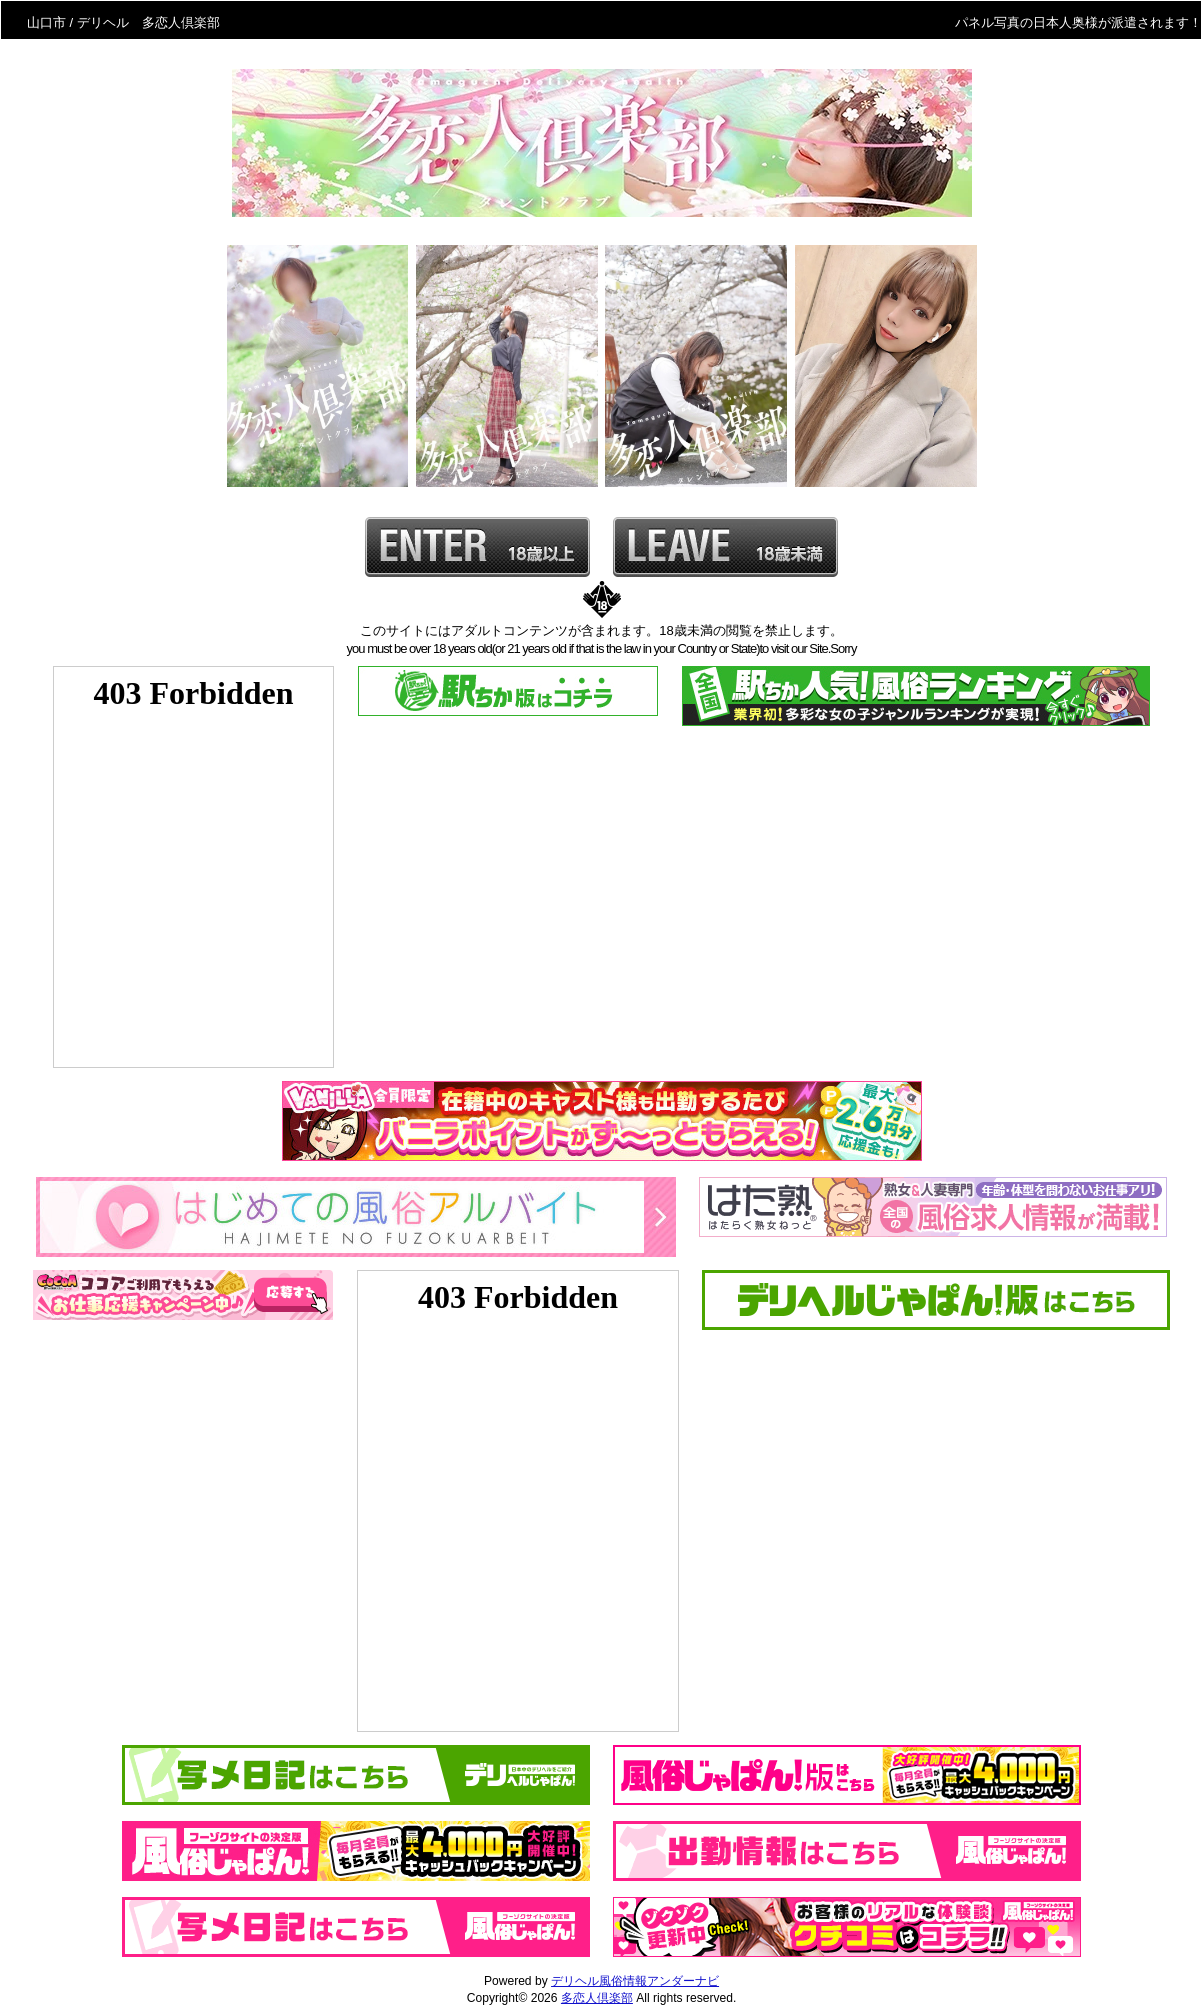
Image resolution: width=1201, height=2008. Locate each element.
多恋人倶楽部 (597, 1998)
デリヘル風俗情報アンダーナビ (635, 1981)
